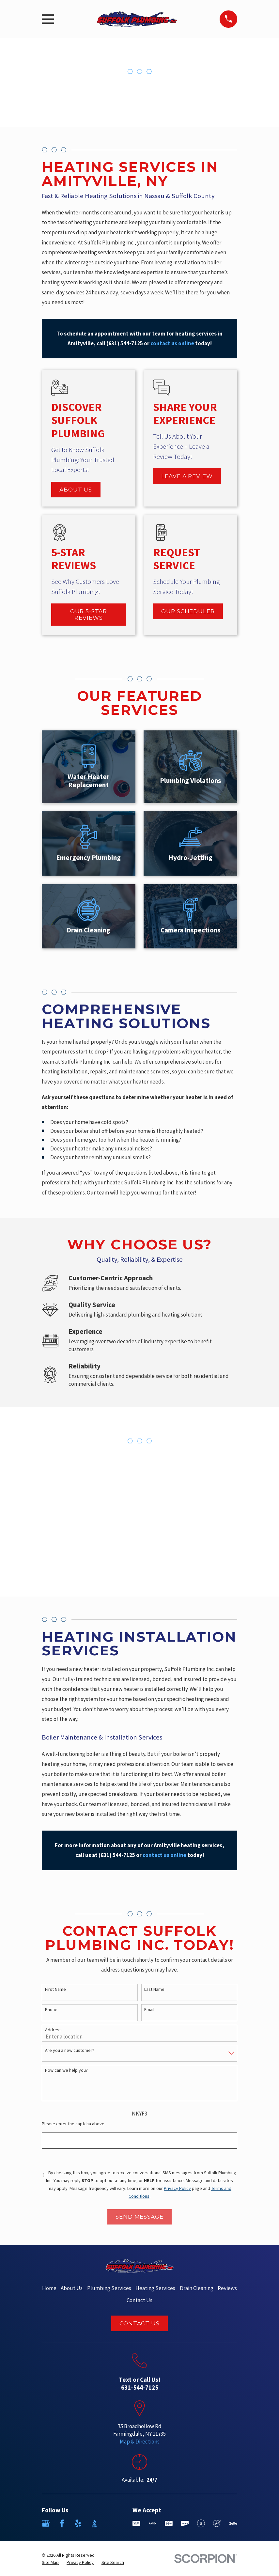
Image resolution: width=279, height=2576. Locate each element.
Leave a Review (186, 476)
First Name (55, 1989)
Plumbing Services (109, 2288)
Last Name (154, 1989)
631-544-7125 (139, 2387)
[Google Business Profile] (46, 2523)
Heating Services (155, 2288)
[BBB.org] (94, 2523)
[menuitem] (50, 2562)
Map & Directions (140, 2441)
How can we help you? (66, 2070)
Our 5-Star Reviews (88, 614)
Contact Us (139, 2300)
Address (53, 2030)
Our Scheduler (187, 611)
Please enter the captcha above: (73, 2124)
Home (49, 2288)
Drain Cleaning (196, 2288)
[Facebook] (62, 2523)
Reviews (227, 2288)
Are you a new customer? (69, 2050)
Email (149, 2009)
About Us (75, 489)
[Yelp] (78, 2523)
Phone (51, 2009)
